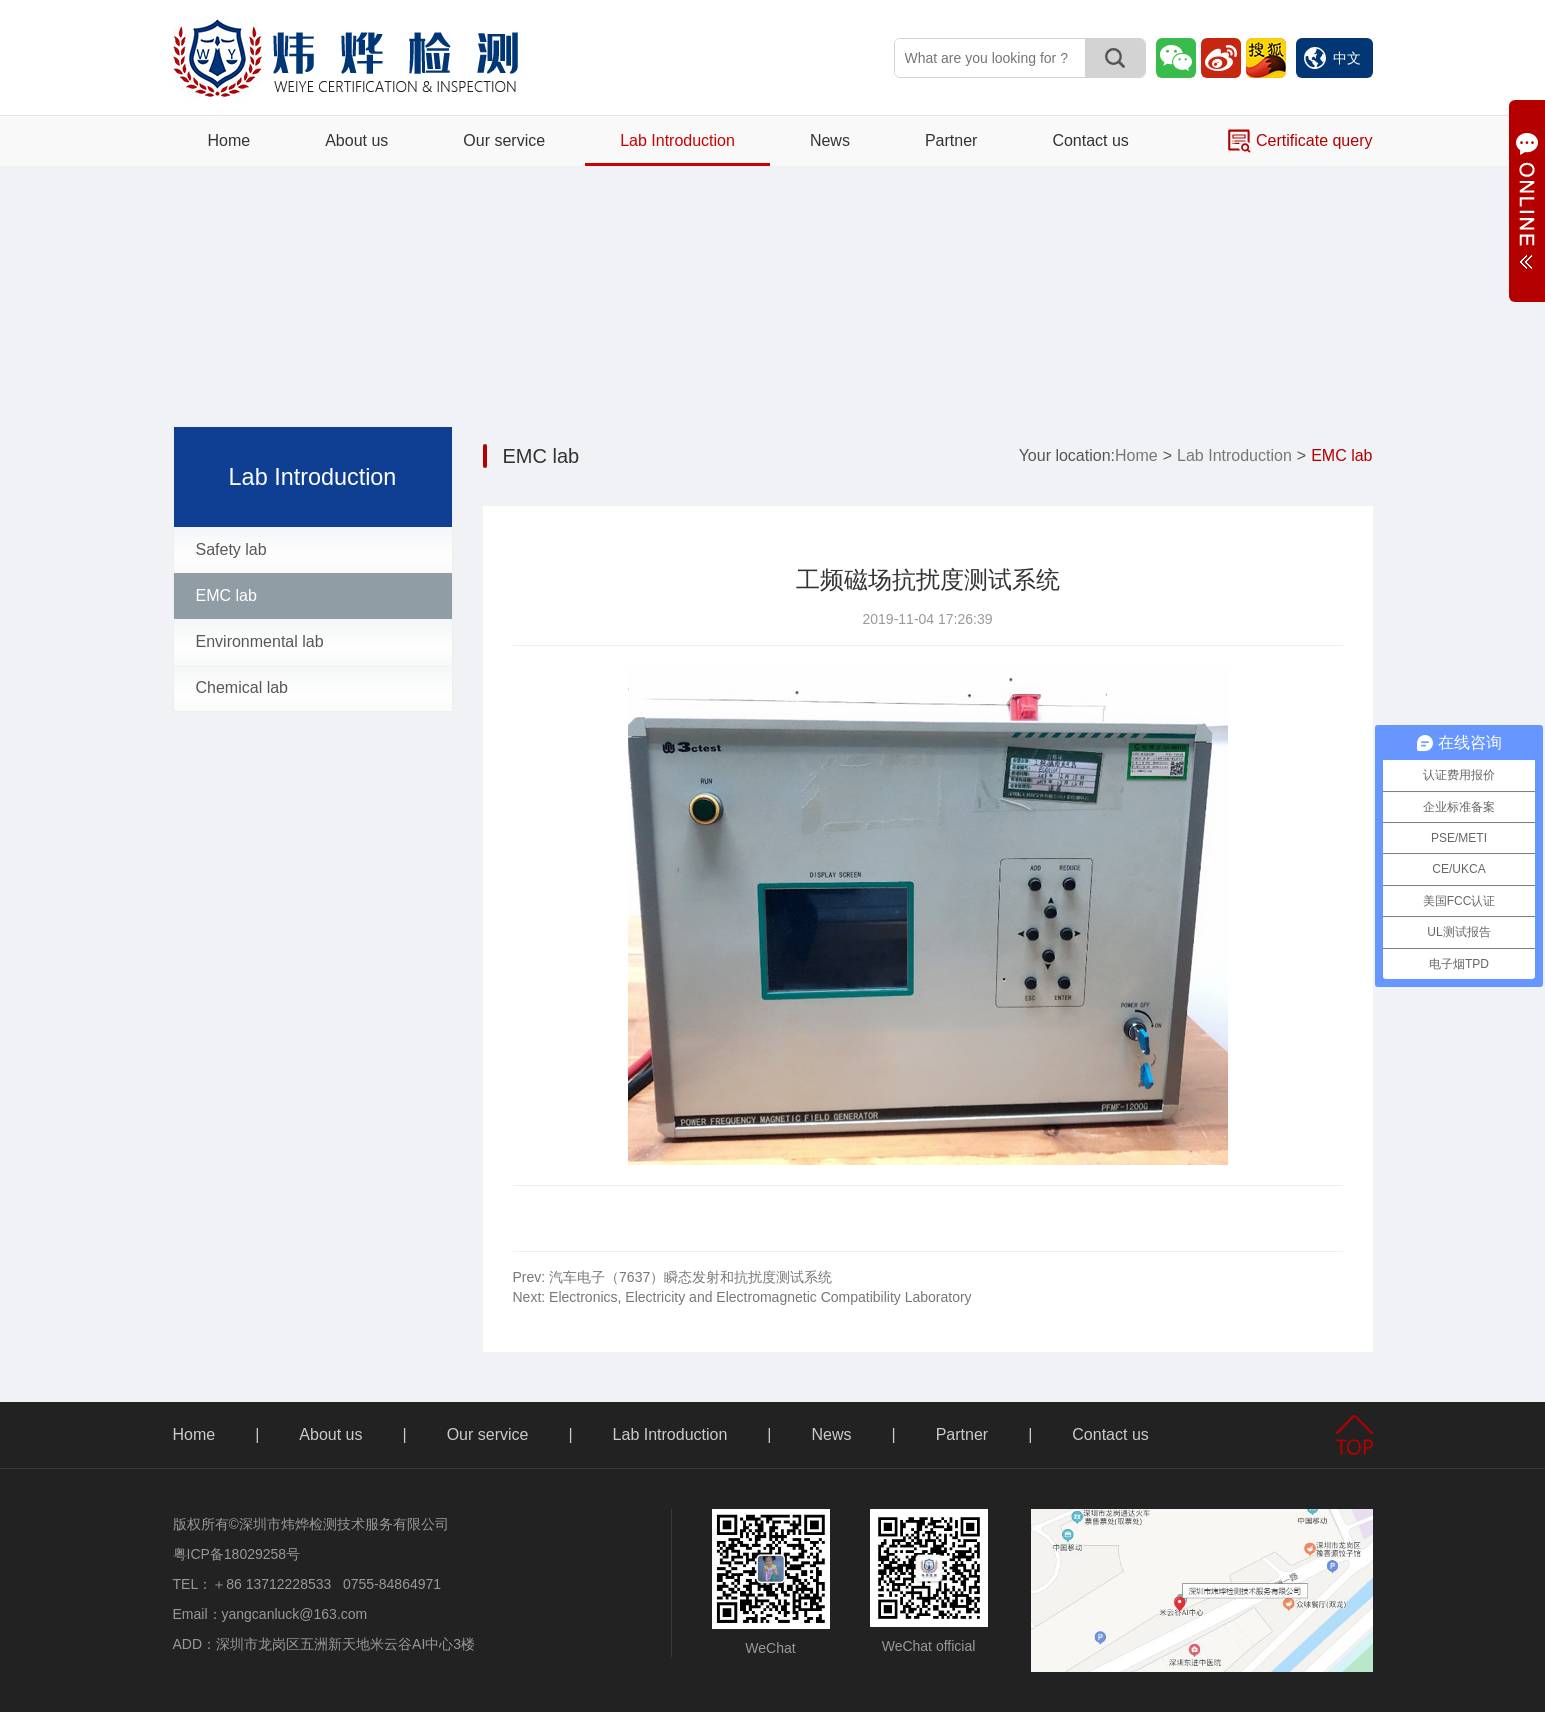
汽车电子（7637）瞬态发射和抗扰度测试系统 (673, 1277)
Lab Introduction (677, 140)
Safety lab (231, 549)
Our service (504, 140)
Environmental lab (260, 641)
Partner (951, 140)
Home (229, 140)
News (830, 140)
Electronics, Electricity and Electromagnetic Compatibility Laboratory (742, 1297)
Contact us (1090, 140)
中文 (1332, 58)
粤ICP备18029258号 (237, 1554)
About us (356, 140)
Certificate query (1300, 141)
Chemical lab (242, 687)
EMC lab (226, 595)
